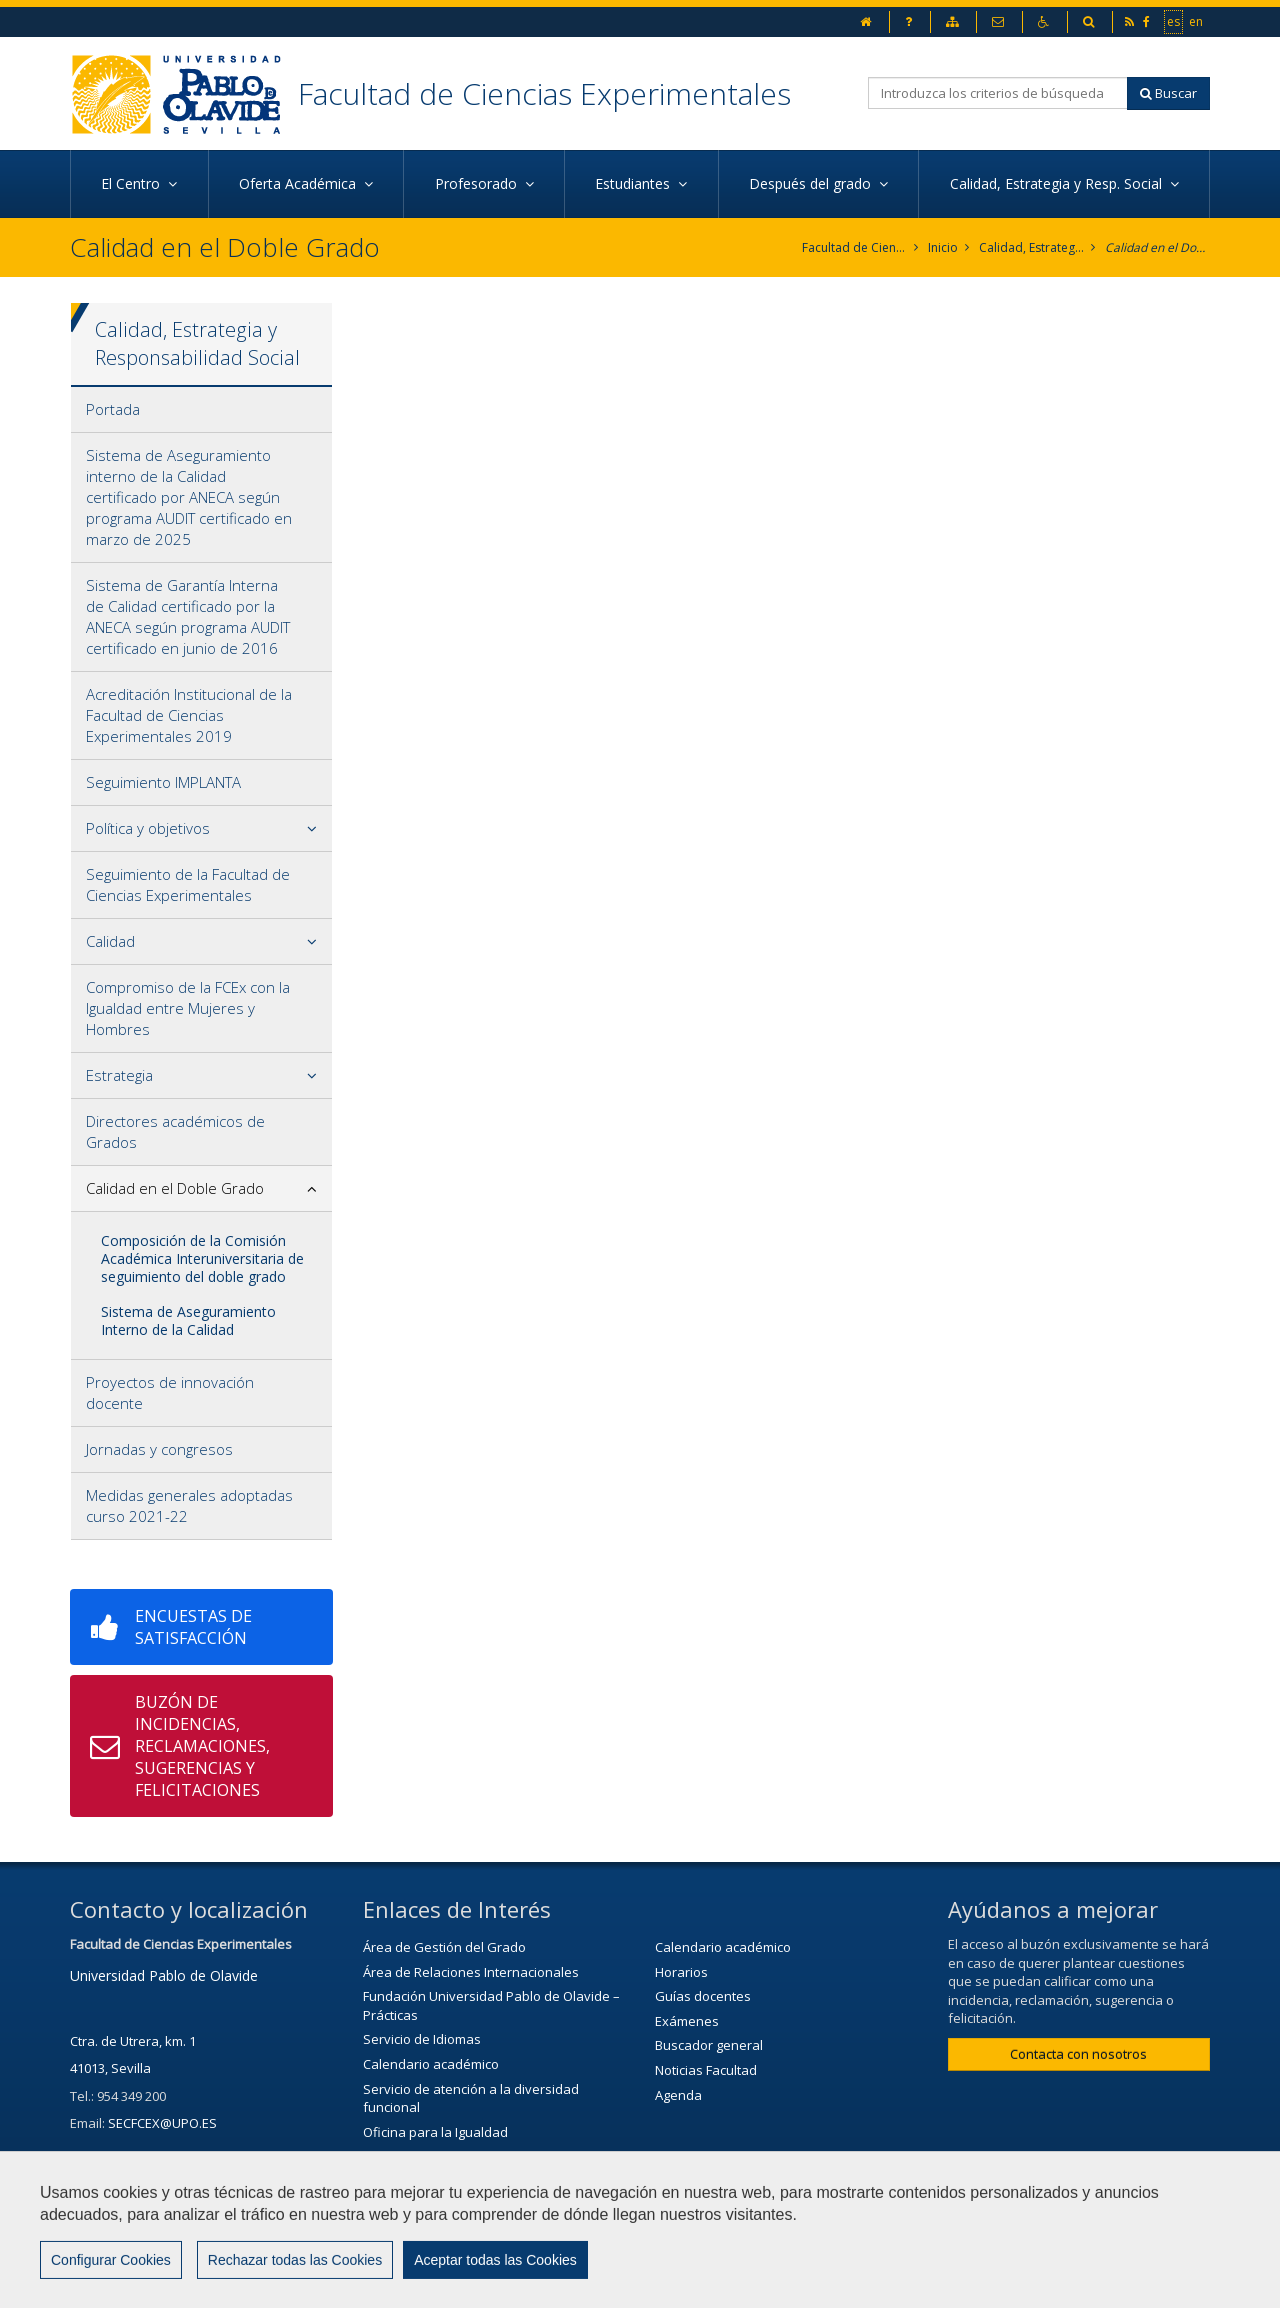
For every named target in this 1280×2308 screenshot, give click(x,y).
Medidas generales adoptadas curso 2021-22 (189, 1505)
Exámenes (687, 2021)
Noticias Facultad (706, 2070)
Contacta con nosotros (1078, 2054)
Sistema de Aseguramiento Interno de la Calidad (188, 1320)
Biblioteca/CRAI (408, 2156)
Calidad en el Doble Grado (1157, 247)
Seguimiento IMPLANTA (163, 782)
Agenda (678, 2095)
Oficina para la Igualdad (435, 2132)
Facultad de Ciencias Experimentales (544, 93)
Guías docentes (703, 1996)
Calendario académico (431, 2064)
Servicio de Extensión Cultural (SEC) (469, 2181)
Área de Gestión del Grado (444, 1947)
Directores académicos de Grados (175, 1131)
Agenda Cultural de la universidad (466, 2205)
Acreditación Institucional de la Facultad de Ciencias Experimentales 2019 (189, 715)
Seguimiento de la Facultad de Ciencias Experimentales (188, 884)
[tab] (201, 410)
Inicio (943, 247)
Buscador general (709, 2045)
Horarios (681, 1972)
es (1174, 21)
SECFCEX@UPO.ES (162, 2123)
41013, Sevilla (110, 2068)
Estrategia (119, 1075)
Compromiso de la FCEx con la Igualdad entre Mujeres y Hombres (188, 1008)
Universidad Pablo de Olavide (164, 1975)
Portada (113, 409)
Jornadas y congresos (159, 1449)
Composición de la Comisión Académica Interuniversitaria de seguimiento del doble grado (202, 1258)
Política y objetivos (148, 828)
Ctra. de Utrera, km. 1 (133, 2041)
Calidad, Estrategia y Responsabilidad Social (1031, 247)
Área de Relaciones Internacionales (471, 1972)
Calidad (110, 941)
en (1197, 21)
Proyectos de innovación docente (170, 1392)
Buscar (1168, 93)
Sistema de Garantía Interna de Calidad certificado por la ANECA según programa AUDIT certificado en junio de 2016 (188, 616)
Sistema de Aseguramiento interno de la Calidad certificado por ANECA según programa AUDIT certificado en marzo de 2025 (189, 497)
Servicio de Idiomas (422, 2039)
